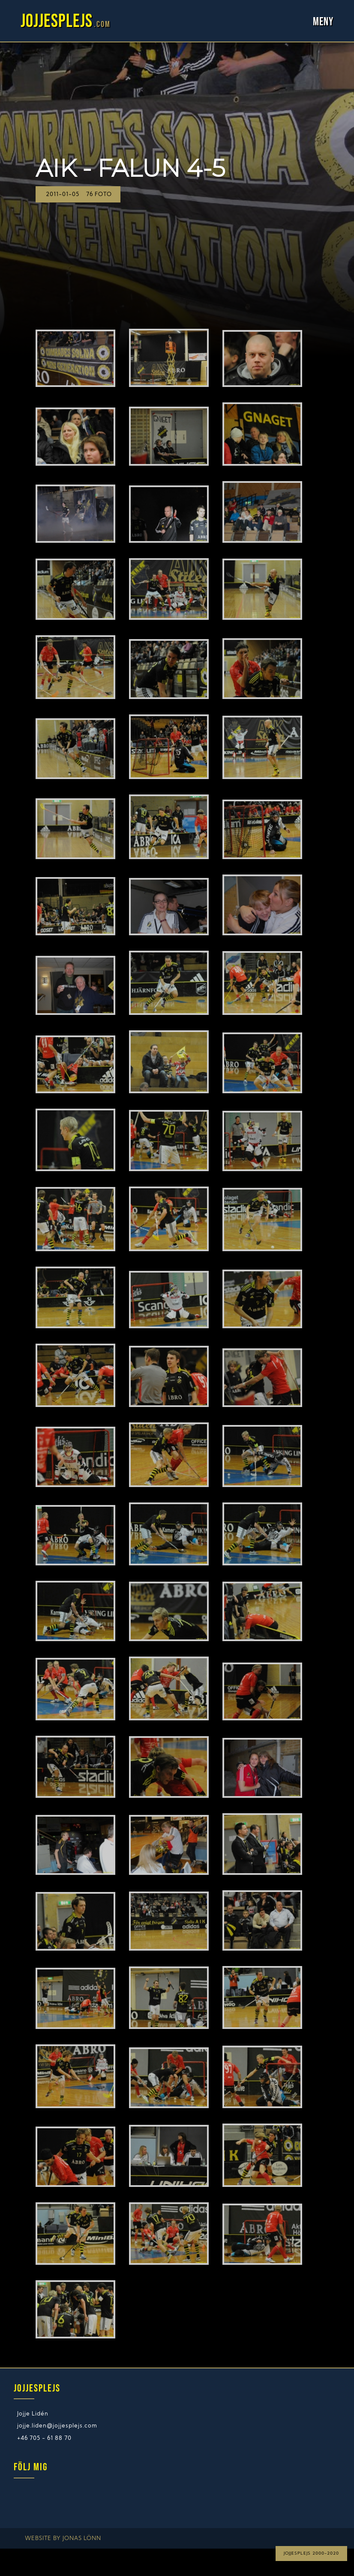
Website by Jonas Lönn (63, 2538)
